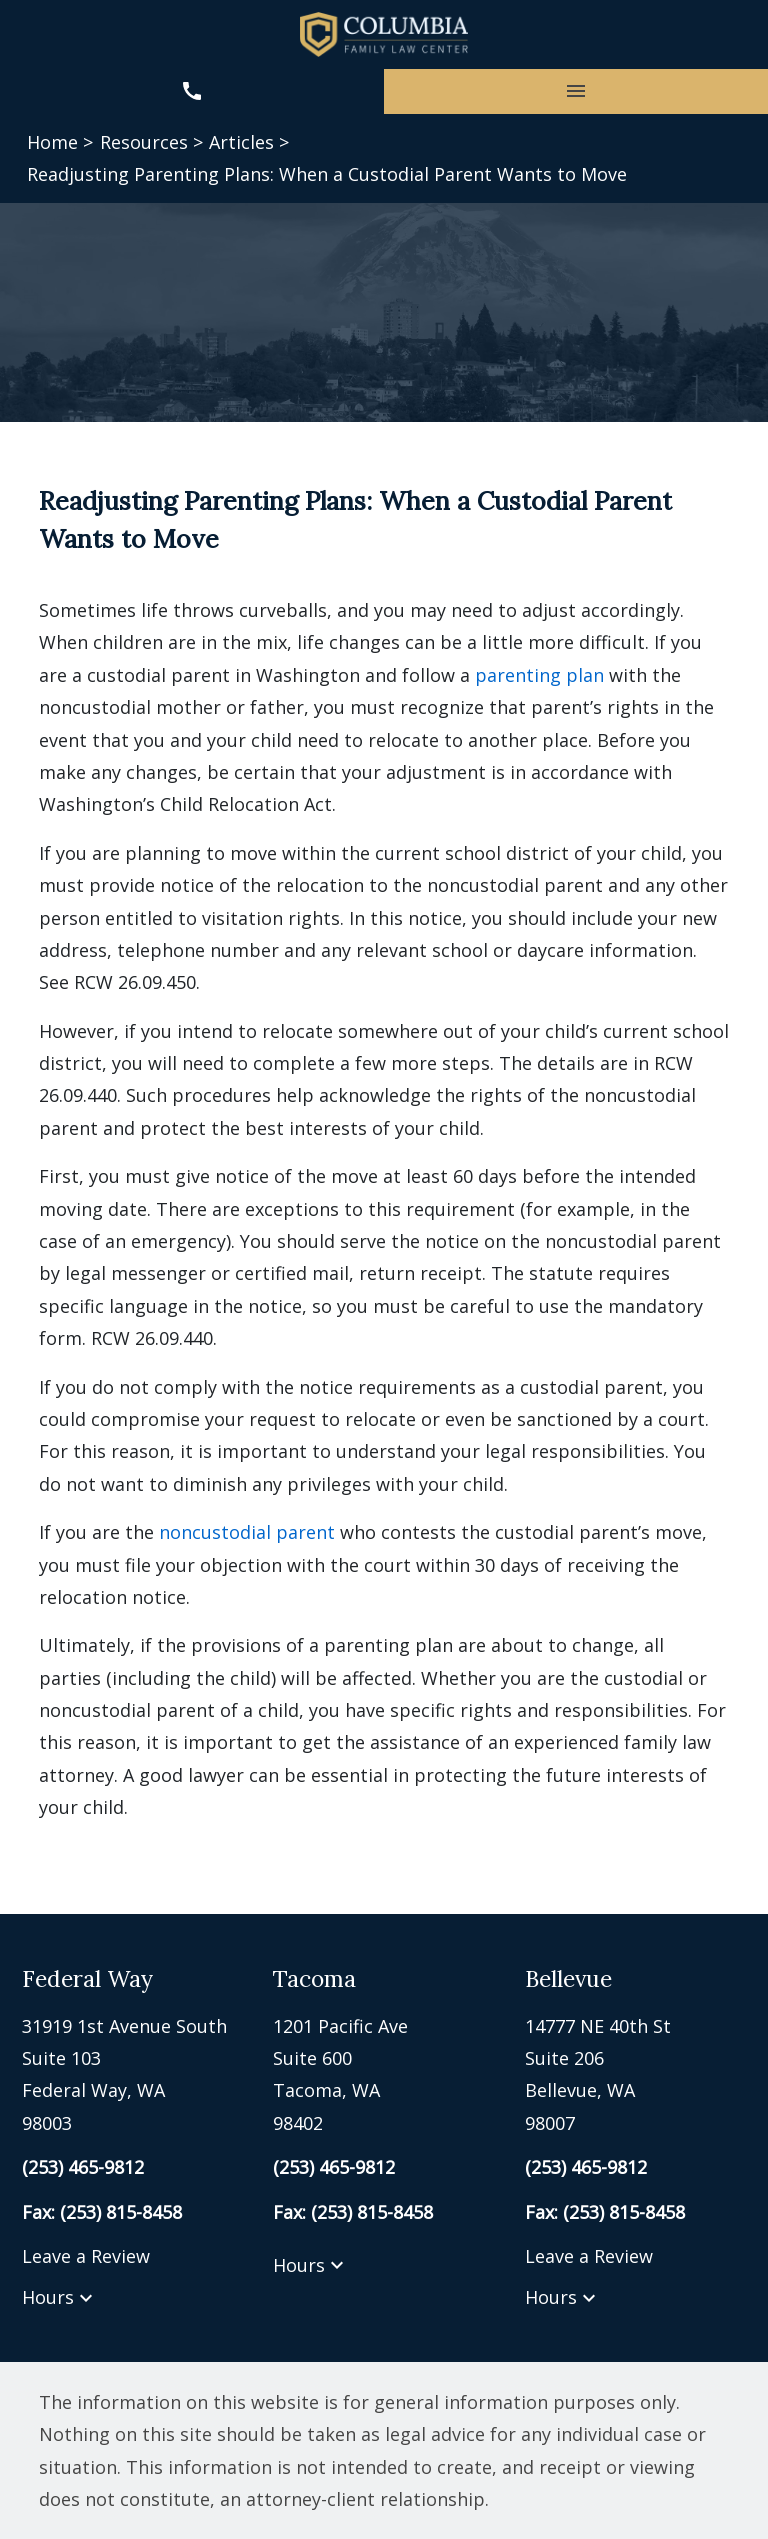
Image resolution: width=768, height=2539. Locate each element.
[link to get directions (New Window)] (132, 2075)
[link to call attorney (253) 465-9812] (192, 91)
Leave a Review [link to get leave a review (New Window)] (86, 2256)
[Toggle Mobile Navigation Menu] (576, 91)
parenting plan (539, 675)
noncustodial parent (247, 1532)
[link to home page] (384, 34)
